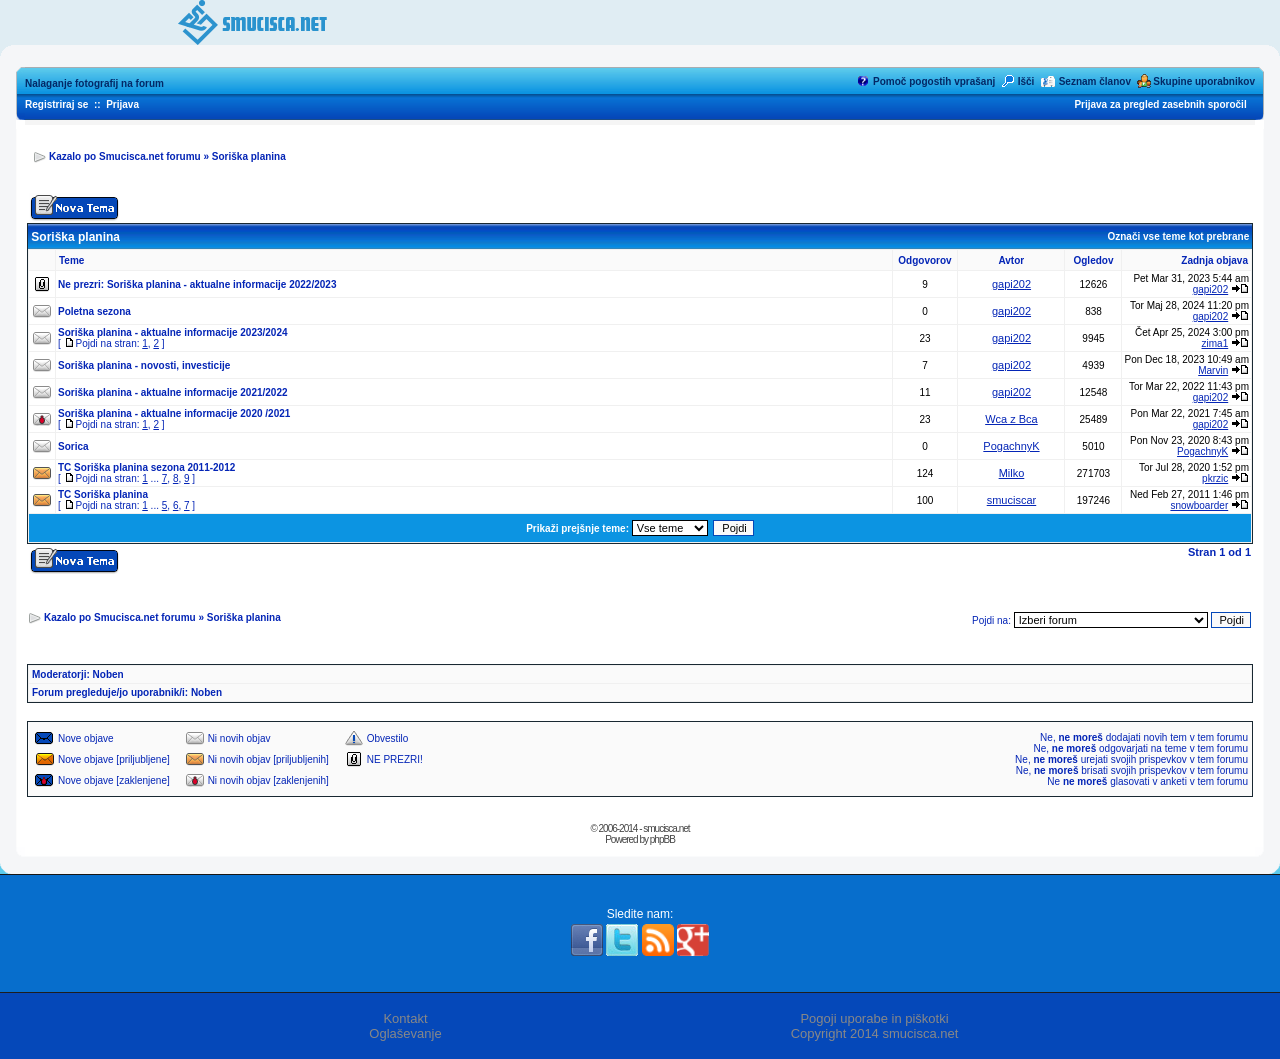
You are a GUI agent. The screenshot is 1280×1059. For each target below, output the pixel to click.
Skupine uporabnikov (1204, 81)
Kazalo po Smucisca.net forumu (125, 156)
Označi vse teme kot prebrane (1178, 236)
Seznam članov (1095, 81)
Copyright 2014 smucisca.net (875, 1033)
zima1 (1215, 343)
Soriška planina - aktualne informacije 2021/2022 (173, 392)
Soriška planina (249, 156)
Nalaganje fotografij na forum (94, 83)
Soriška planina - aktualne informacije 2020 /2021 (174, 413)
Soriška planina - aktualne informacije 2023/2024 (173, 332)
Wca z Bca (1011, 419)
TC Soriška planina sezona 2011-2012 (146, 467)
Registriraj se (56, 104)
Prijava (122, 104)
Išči (1026, 81)
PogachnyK (1011, 446)
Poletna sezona (94, 311)
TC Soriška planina (103, 494)
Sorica (73, 446)
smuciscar (1012, 500)
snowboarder (1199, 505)
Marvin (1213, 370)
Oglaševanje (405, 1033)
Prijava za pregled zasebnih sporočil (1160, 104)
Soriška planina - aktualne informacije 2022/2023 (222, 284)
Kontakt (405, 1018)
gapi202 (1011, 284)
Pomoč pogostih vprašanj (934, 81)
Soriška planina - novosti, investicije (144, 365)
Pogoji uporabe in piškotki (874, 1018)
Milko (1012, 473)
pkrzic (1215, 478)
